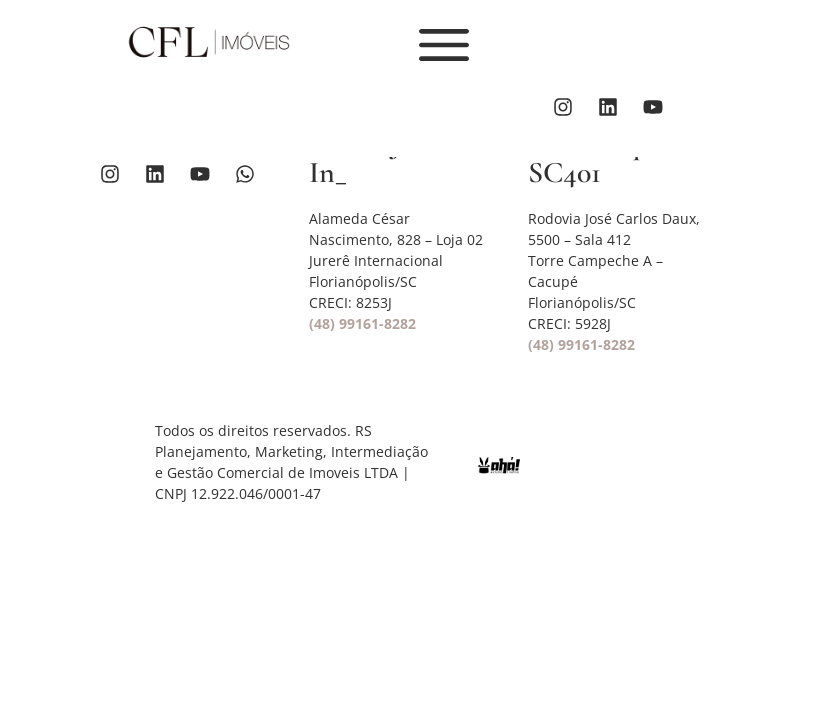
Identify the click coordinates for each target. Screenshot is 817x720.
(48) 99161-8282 (362, 323)
